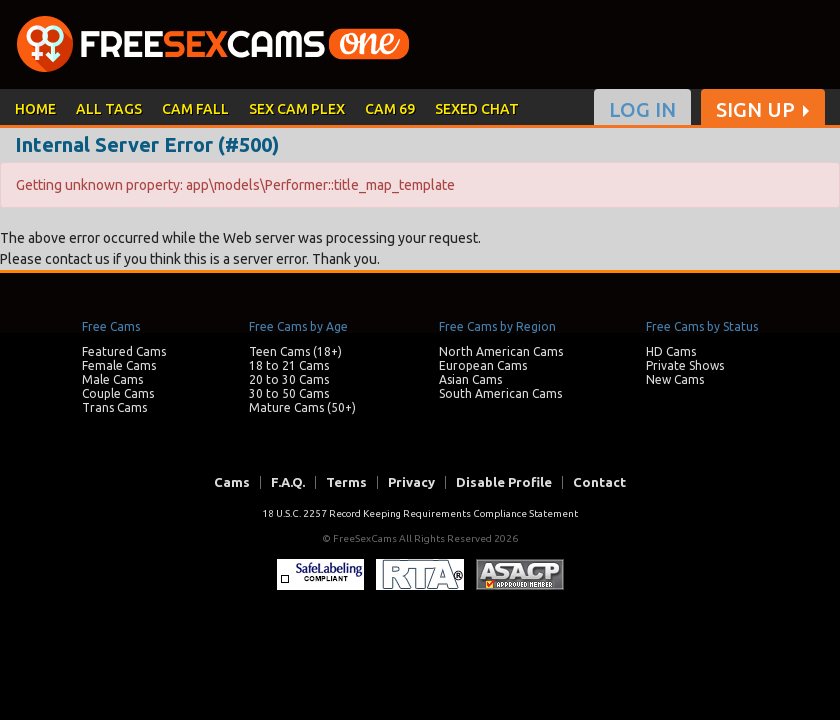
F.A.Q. (288, 482)
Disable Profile (504, 482)
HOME (35, 109)
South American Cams (500, 393)
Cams (232, 482)
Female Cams (119, 365)
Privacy (411, 482)
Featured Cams (124, 351)
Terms (346, 482)
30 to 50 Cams (289, 393)
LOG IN (642, 110)
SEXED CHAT (477, 109)
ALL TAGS (109, 109)
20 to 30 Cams (289, 379)
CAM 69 (390, 109)
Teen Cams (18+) (295, 351)
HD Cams (671, 351)
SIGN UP (755, 110)
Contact (599, 482)
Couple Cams (118, 393)
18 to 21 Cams (289, 365)
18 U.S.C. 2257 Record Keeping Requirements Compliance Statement (420, 513)
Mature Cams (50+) (302, 407)
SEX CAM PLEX (297, 109)
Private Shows (685, 365)
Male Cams (112, 379)
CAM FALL (195, 109)
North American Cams (501, 351)
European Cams (483, 365)
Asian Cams (470, 379)
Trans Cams (114, 407)
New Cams (675, 379)
